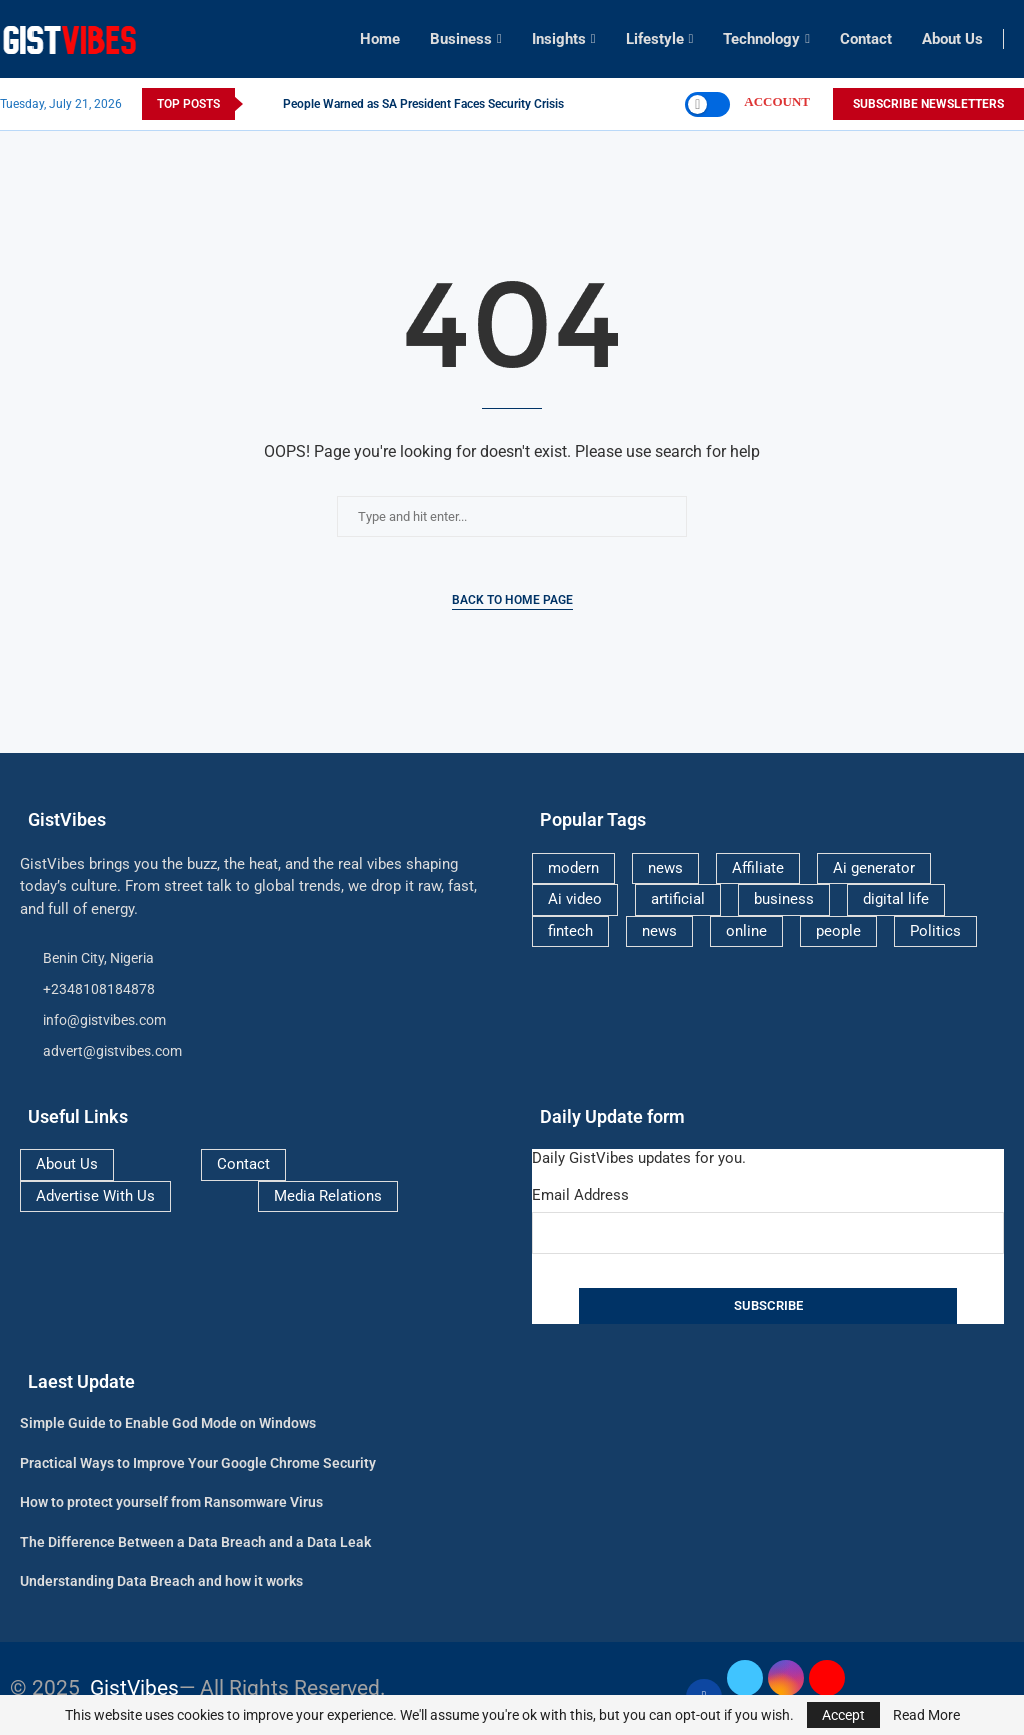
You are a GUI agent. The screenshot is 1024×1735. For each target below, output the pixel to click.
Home (380, 39)
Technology (761, 39)
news (665, 868)
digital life (896, 899)
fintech (570, 931)
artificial (678, 899)
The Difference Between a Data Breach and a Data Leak (195, 1542)
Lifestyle (655, 39)
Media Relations (328, 1196)
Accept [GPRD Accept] (843, 1715)
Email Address (580, 1195)
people (838, 931)
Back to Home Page (512, 600)
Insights (559, 39)
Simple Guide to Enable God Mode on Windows (168, 1423)
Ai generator (874, 868)
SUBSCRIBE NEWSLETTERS (928, 104)
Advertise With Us (95, 1196)
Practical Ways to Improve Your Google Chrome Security (198, 1463)
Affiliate (758, 868)
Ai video (575, 899)
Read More (926, 1715)
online (746, 931)
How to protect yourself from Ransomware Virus (171, 1502)
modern (573, 868)
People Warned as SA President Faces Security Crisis (423, 104)
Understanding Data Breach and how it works (161, 1581)
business (784, 899)
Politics (935, 931)
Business (461, 39)
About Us (952, 39)
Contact (866, 39)
